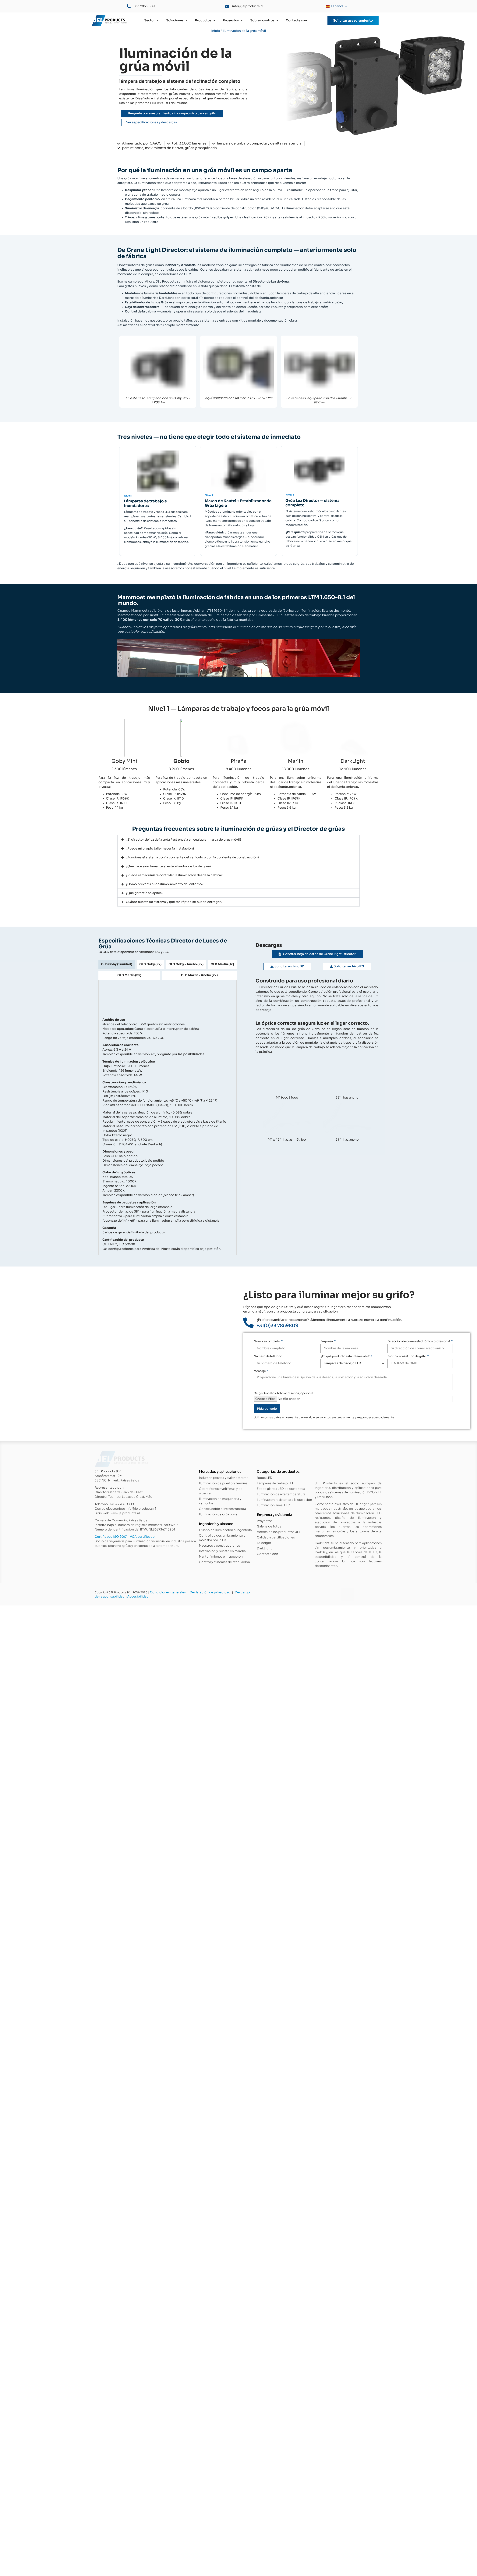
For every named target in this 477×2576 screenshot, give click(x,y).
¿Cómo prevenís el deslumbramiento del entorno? (164, 884)
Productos (205, 20)
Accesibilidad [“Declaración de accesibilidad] (138, 1596)
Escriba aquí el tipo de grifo (407, 1356)
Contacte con (296, 20)
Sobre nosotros (264, 20)
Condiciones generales (168, 1592)
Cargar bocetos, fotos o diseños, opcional (283, 1393)
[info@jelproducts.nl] (227, 6)
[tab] (116, 964)
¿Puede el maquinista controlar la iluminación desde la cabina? (174, 875)
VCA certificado (142, 1537)
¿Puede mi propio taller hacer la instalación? (160, 848)
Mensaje (260, 1371)
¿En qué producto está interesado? (345, 1356)
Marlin (295, 761)
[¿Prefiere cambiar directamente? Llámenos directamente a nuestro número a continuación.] (248, 1322)
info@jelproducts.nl (247, 6)
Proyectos (233, 20)
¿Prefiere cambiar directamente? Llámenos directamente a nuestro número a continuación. (329, 1320)
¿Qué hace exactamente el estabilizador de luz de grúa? (168, 866)
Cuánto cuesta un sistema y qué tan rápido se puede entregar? (174, 902)
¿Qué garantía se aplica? (144, 893)
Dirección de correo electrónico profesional (418, 1341)
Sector (151, 20)
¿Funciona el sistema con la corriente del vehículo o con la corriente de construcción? (192, 857)
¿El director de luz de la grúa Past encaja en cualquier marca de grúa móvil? (184, 840)
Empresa (327, 1341)
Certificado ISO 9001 (111, 1537)
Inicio (215, 31)
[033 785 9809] (129, 6)
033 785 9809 (144, 6)
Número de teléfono (268, 1356)
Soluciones (176, 20)
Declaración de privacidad (210, 1592)
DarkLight (353, 761)
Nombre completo (267, 1341)
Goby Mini (124, 761)
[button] (121, 658)
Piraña (238, 761)
